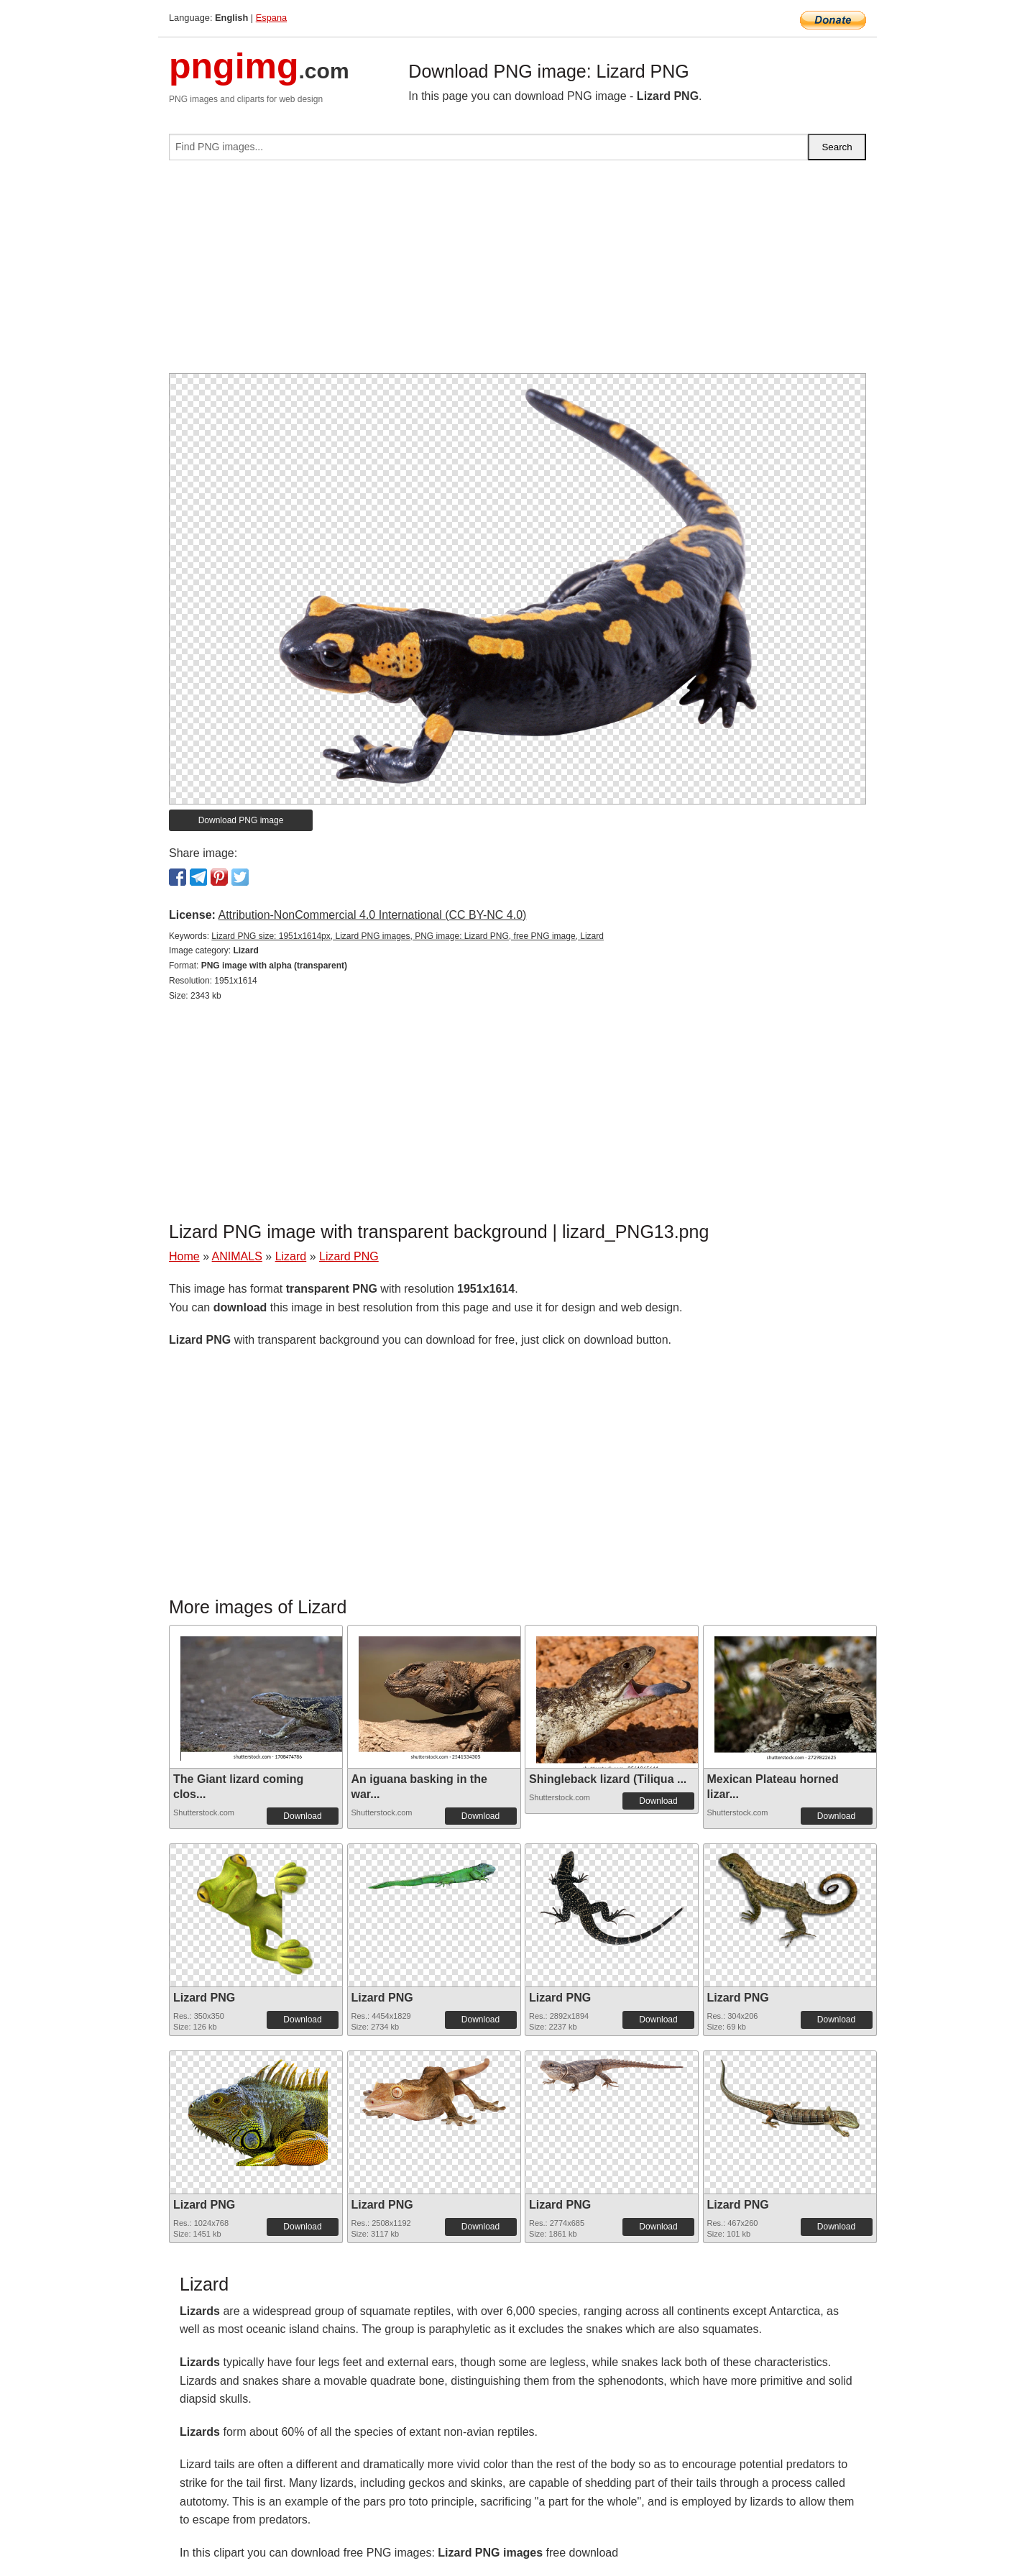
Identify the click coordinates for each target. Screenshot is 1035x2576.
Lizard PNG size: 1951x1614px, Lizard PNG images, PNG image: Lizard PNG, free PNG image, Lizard (407, 936)
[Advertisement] (517, 272)
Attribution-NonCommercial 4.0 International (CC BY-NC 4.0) (372, 915)
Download (302, 1816)
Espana (271, 17)
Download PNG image (241, 820)
